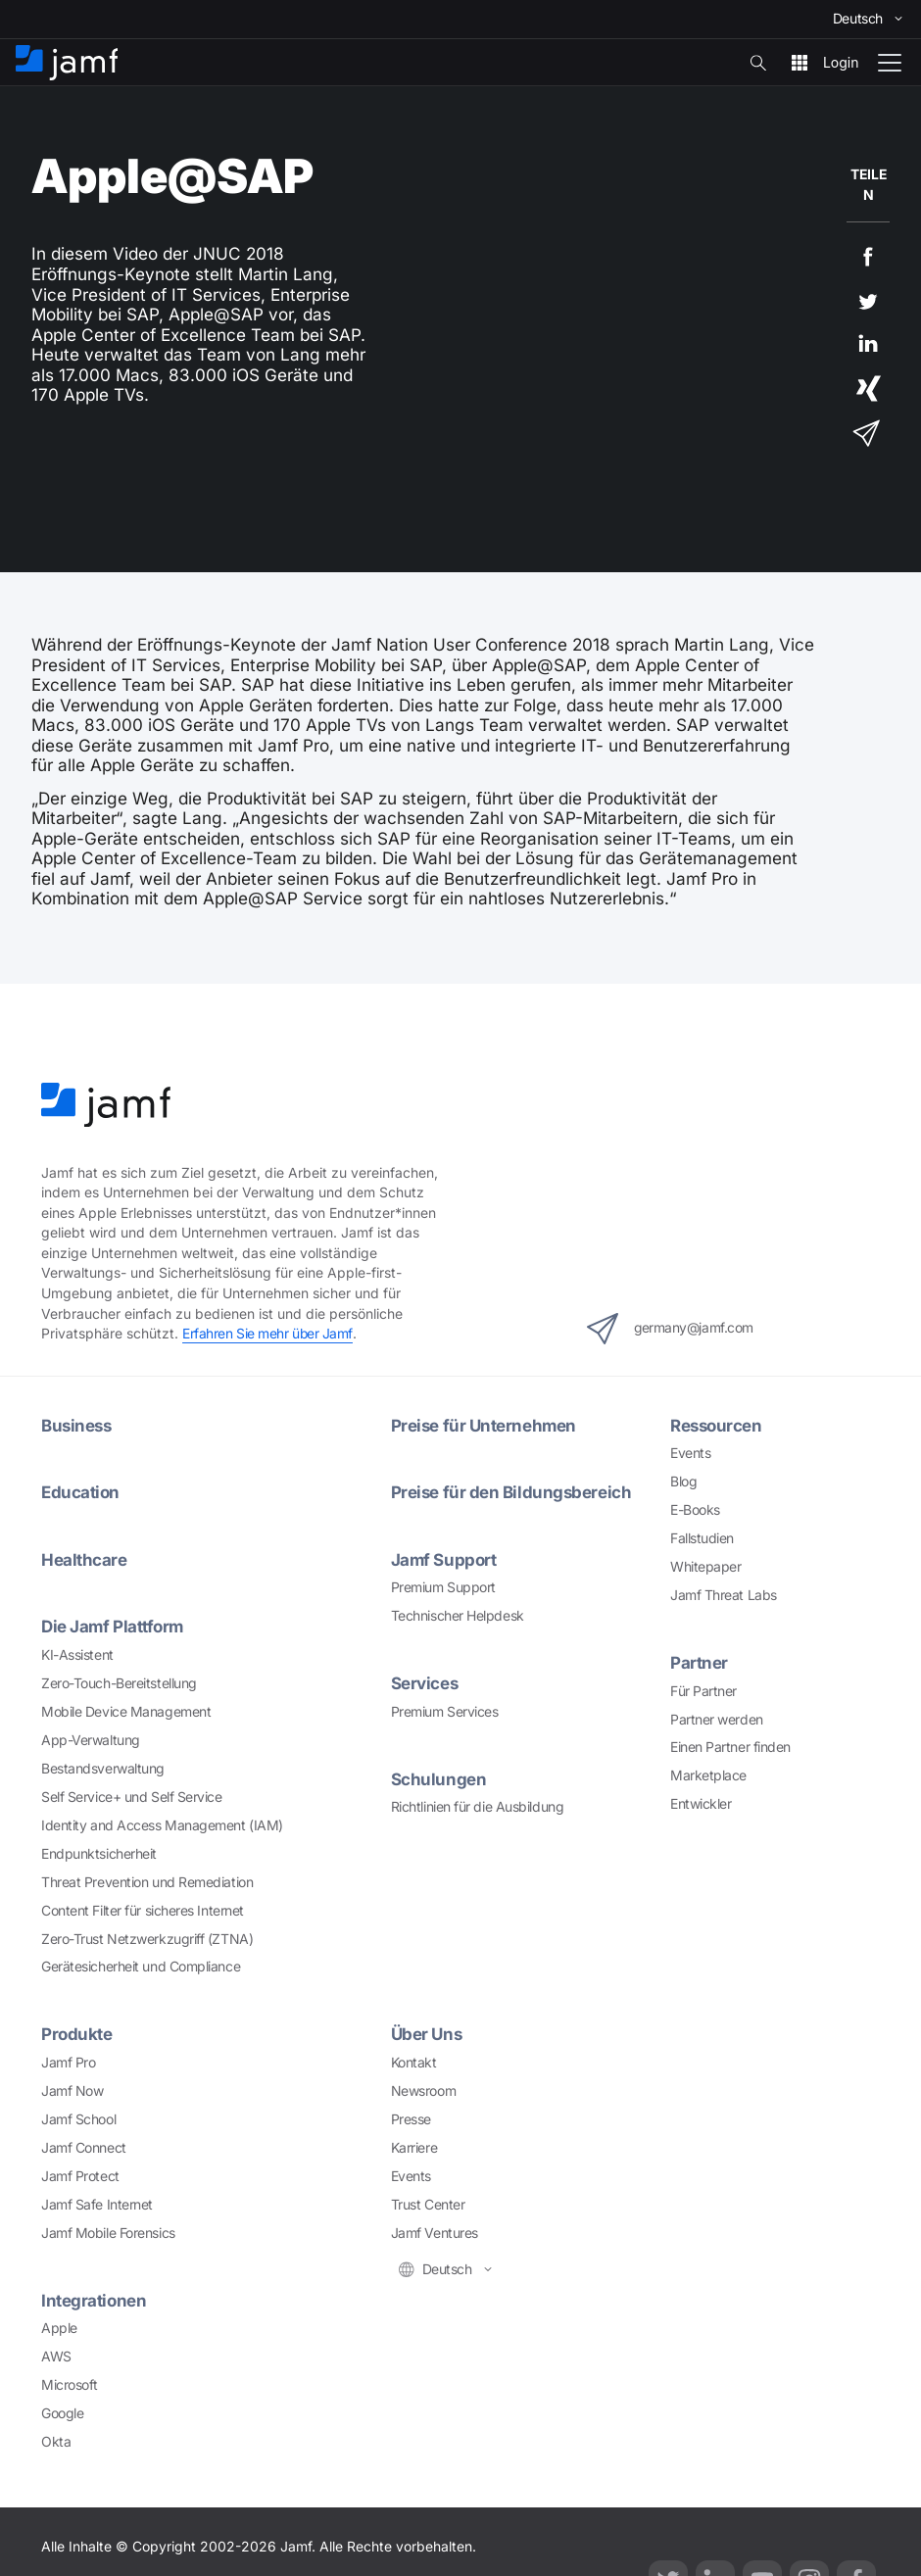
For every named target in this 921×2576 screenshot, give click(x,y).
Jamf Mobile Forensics (108, 2232)
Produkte (77, 2033)
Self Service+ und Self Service (131, 1796)
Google (62, 2413)
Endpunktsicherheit (99, 1853)
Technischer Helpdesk (457, 1615)
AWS (56, 2356)
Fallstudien (702, 1538)
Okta (56, 2441)
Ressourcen (717, 1425)
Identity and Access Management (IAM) (162, 1825)
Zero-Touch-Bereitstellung (119, 1683)
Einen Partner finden (730, 1746)
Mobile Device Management (126, 1711)
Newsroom (423, 2090)
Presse (411, 2119)
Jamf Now (72, 2090)
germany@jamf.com (670, 1328)
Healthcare (84, 1559)
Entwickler (701, 1803)
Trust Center (428, 2204)
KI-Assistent (77, 1654)
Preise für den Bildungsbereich (512, 1492)
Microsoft (69, 2384)
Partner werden (716, 1719)
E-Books (695, 1509)
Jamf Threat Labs (723, 1594)
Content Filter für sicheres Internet (142, 1910)
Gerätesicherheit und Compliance (140, 1966)
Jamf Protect (80, 2175)
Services (425, 1683)
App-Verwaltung (90, 1739)
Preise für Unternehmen (485, 1425)
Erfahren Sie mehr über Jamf (268, 1333)
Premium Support (443, 1587)
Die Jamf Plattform (113, 1626)
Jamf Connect (83, 2147)
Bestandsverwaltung (103, 1768)
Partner (699, 1662)
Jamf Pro (68, 2062)
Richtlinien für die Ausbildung (477, 1806)
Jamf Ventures (434, 2232)
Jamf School (78, 2119)
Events (690, 1452)
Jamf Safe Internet (97, 2204)
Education (81, 1492)
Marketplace (708, 1775)
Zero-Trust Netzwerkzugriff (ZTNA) (147, 1938)
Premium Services (445, 1711)
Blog (683, 1481)
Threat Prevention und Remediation (147, 1881)
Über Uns (427, 2033)
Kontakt (414, 2062)
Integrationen (94, 2300)
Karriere (414, 2147)
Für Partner (703, 1690)
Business (77, 1425)
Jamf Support (445, 1559)
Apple (59, 2327)
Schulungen (439, 1779)
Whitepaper (706, 1566)
